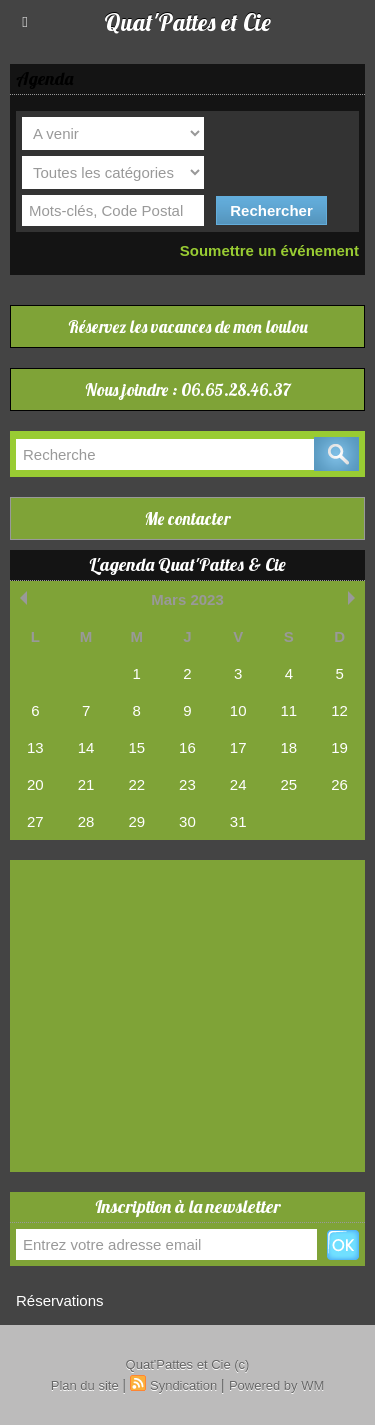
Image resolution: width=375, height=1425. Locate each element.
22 (136, 784)
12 (339, 710)
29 (136, 821)
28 (86, 821)
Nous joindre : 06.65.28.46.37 (188, 389)
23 (187, 784)
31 (238, 821)
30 (187, 821)
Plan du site (85, 1385)
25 (289, 784)
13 (35, 747)
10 (238, 710)
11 (289, 710)
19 (339, 747)
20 (35, 784)
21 (86, 784)
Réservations (60, 1300)
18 (289, 747)
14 (86, 747)
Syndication (183, 1385)
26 (339, 784)
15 (136, 747)
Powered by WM (276, 1385)
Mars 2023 (187, 599)
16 (187, 747)
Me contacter (187, 518)
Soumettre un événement (269, 250)
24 (238, 784)
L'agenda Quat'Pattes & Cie (187, 564)
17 (238, 747)
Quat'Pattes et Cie (187, 22)
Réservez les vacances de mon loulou (188, 326)
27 (35, 821)
